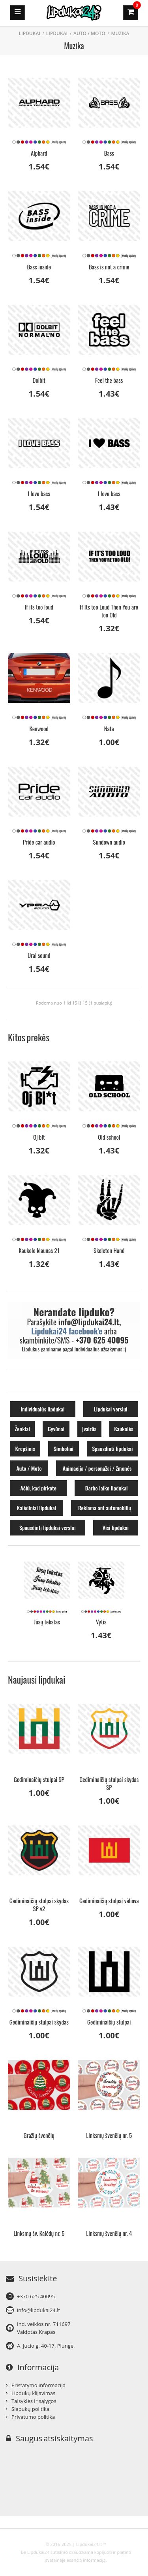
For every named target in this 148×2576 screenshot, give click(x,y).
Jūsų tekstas (47, 1622)
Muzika (120, 33)
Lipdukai (57, 33)
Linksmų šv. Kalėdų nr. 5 (38, 2233)
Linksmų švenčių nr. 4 (109, 2233)
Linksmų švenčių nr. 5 (109, 2135)
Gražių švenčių (39, 2135)
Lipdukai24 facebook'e (66, 1331)
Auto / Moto (89, 33)
